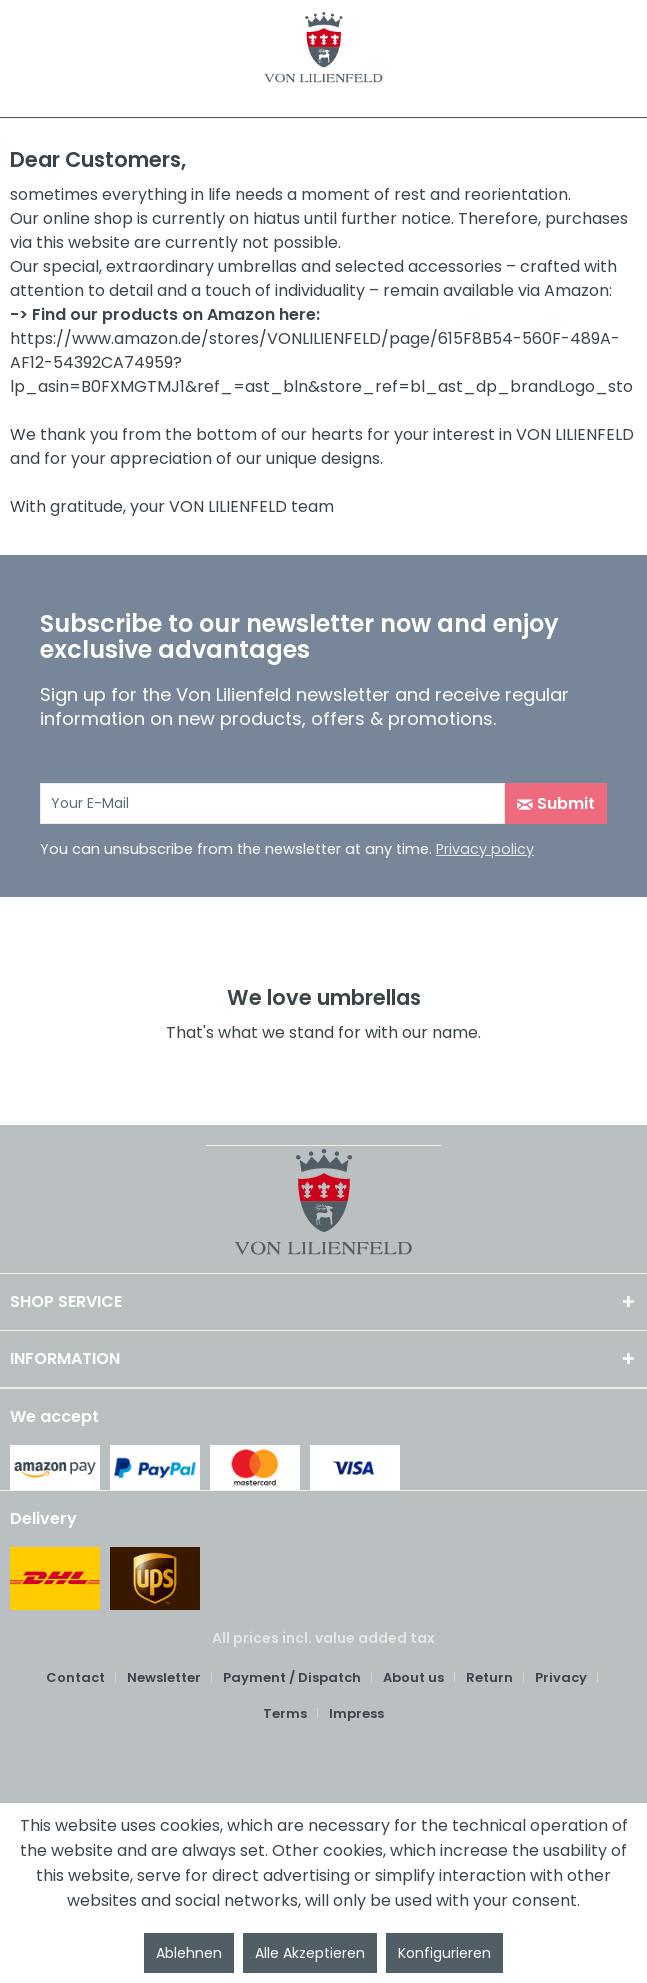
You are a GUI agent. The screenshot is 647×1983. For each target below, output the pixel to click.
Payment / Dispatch (292, 1677)
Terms (285, 1713)
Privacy (561, 1677)
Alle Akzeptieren (310, 1953)
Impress (356, 1713)
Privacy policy (485, 849)
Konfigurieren (444, 1953)
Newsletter (164, 1677)
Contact (75, 1677)
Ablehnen (189, 1953)
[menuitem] (83, 1678)
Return (489, 1677)
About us (413, 1677)
